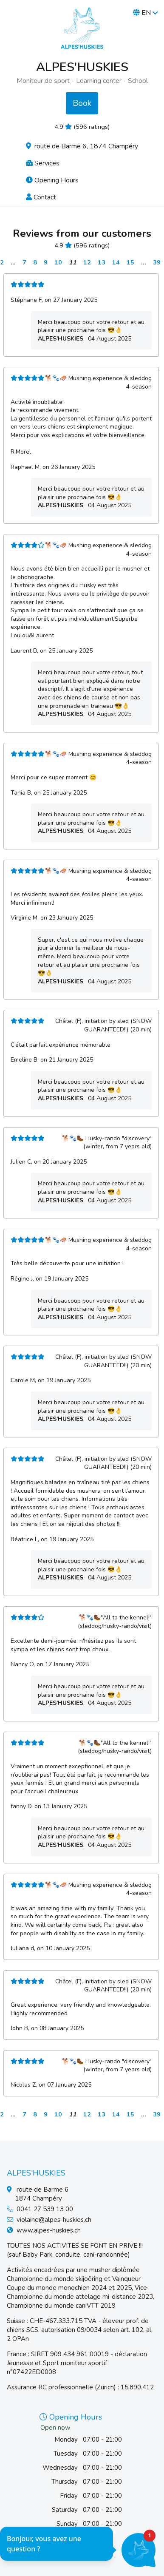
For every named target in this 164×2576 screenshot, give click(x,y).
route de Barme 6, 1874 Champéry (82, 146)
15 (130, 262)
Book (82, 103)
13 (101, 262)
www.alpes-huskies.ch (49, 2230)
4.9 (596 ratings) (82, 126)
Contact (41, 197)
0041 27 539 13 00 (45, 2209)
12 (87, 262)
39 (157, 262)
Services (42, 163)
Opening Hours (52, 180)
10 (58, 262)
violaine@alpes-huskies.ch (54, 2219)
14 (116, 262)
